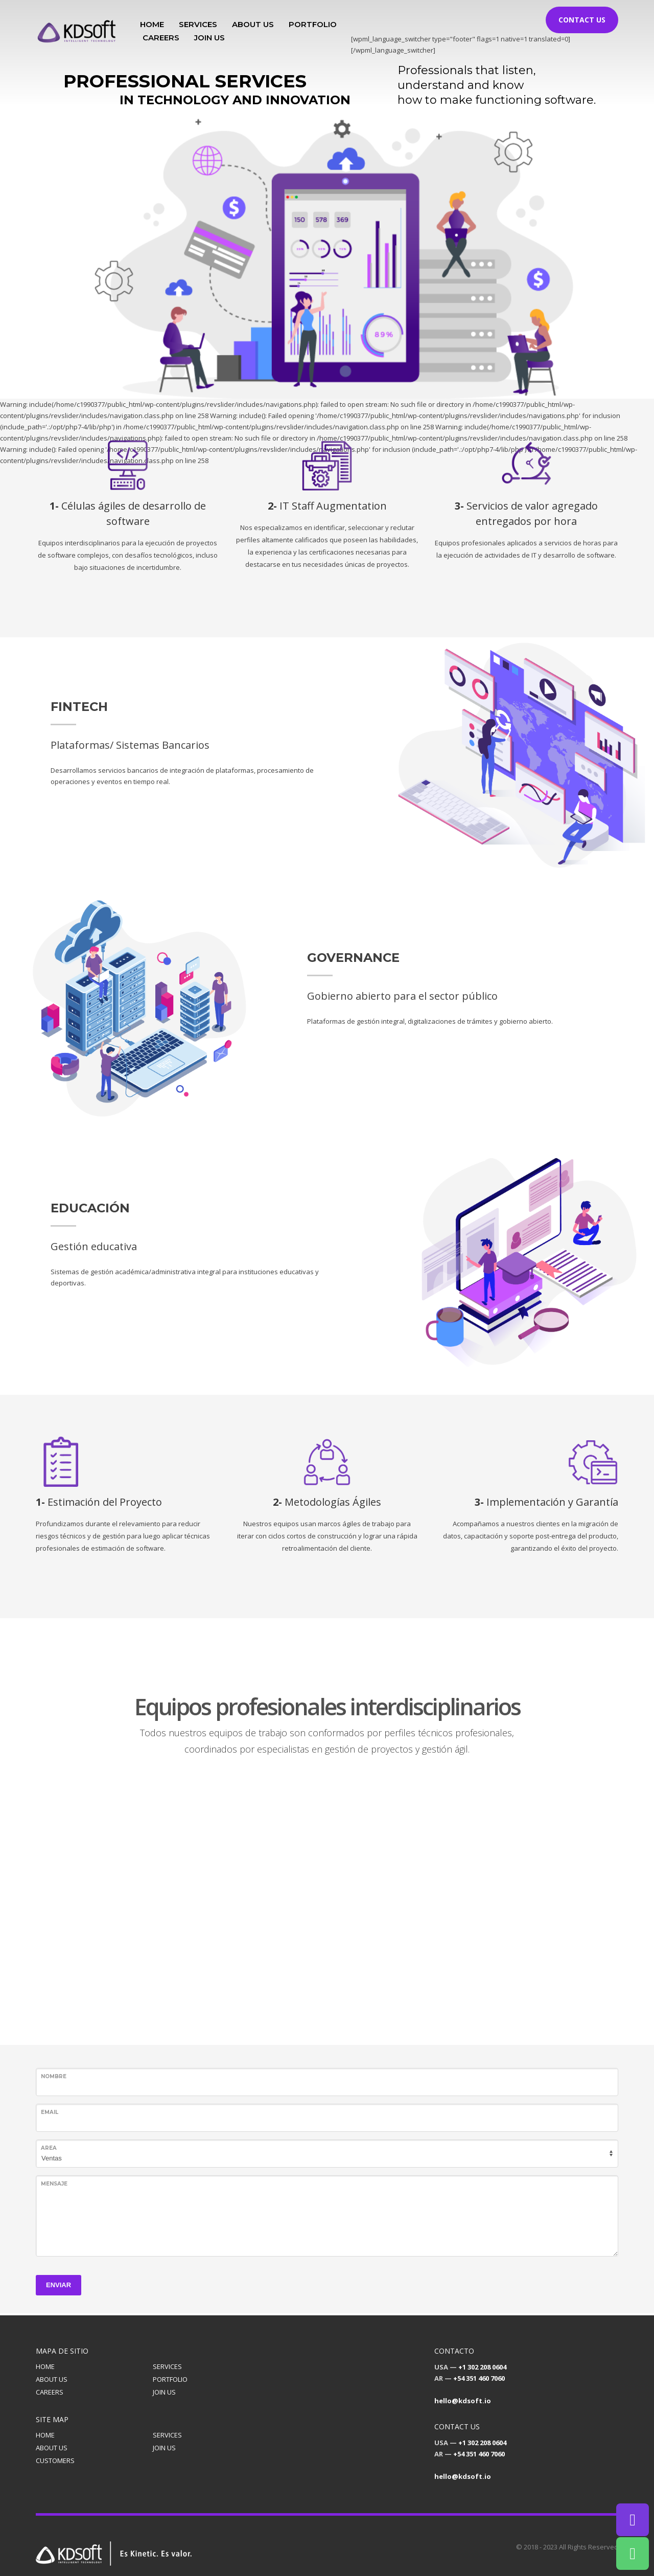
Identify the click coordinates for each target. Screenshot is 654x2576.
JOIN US (164, 2392)
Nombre (53, 2076)
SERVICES (167, 2366)
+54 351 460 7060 (479, 2378)
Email (49, 2112)
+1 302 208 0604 (482, 2367)
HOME (45, 2366)
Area (49, 2148)
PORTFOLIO (170, 2379)
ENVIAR (58, 2285)
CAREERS (49, 2392)
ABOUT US (51, 2379)
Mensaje (54, 2183)
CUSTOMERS (55, 2460)
